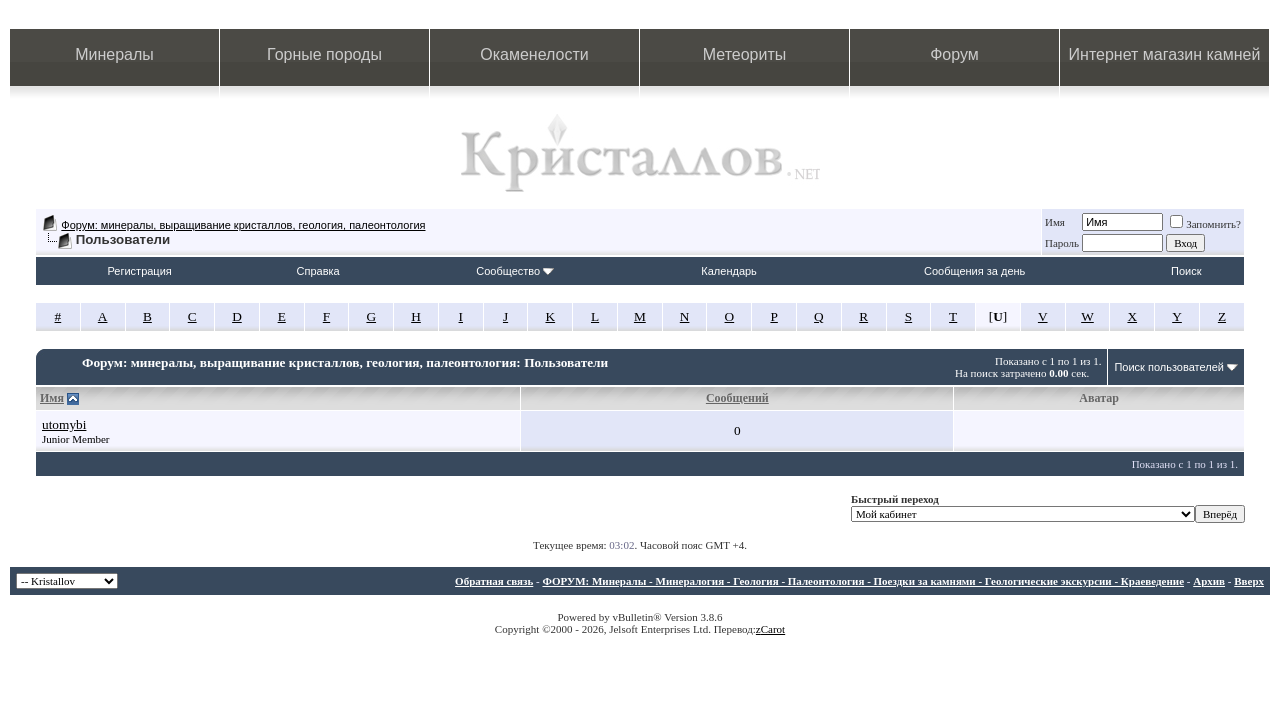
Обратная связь (494, 581)
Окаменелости (534, 54)
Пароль (1062, 243)
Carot (773, 629)
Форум (954, 54)
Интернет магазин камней (1165, 54)
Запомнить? (1205, 224)
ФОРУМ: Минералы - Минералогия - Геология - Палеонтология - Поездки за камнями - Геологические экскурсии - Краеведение (863, 581)
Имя (1055, 222)
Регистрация (139, 271)
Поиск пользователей (1169, 367)
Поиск (1186, 271)
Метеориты (744, 54)
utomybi (64, 424)
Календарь (729, 271)
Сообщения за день (974, 271)
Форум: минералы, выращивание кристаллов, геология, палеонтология (243, 225)
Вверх (1249, 581)
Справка (318, 271)
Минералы (114, 54)
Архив (1209, 581)
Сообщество (515, 271)
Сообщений (737, 398)
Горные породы (324, 54)
